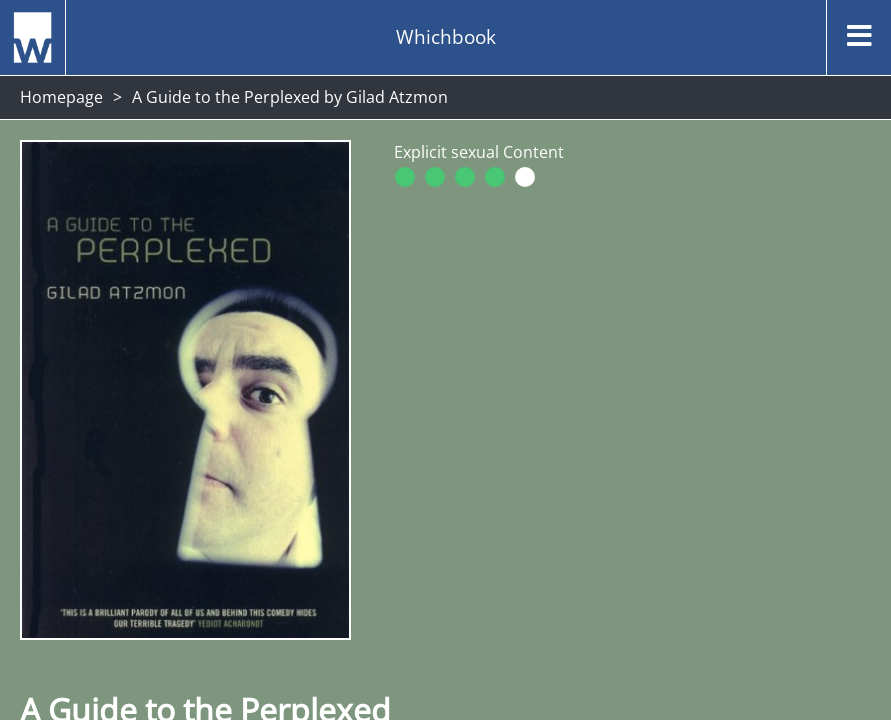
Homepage (61, 97)
